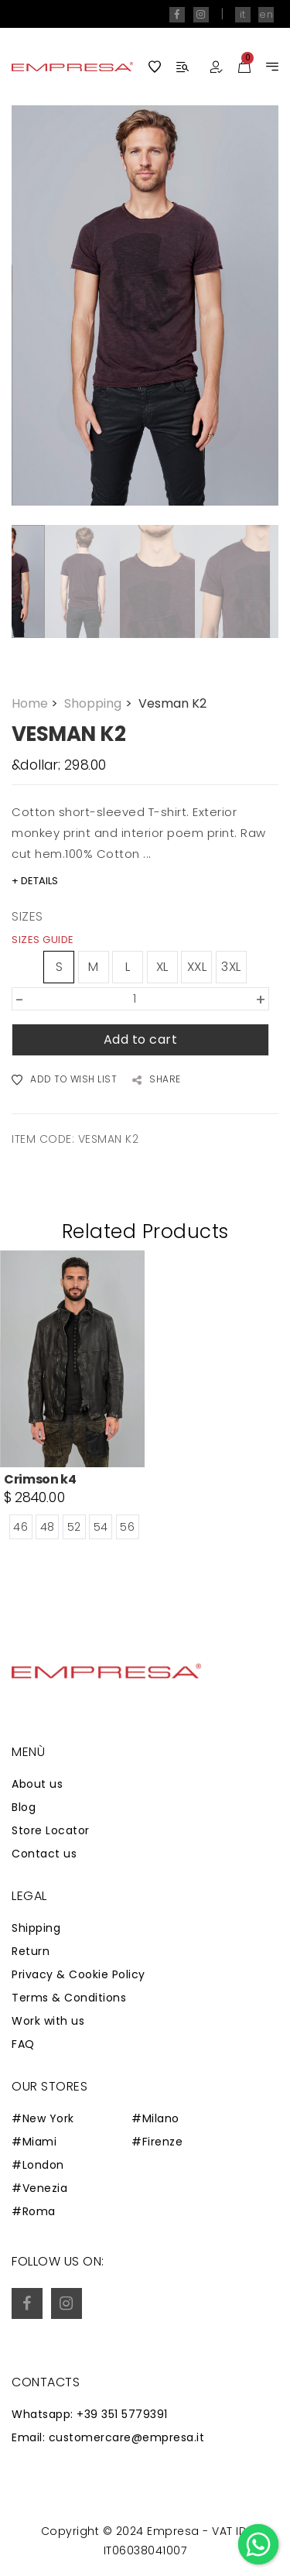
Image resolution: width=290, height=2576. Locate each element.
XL (162, 967)
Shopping (99, 703)
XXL (197, 967)
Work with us (48, 2021)
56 (127, 1527)
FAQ (23, 2044)
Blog (24, 1807)
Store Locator (51, 1830)
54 (101, 1527)
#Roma (34, 2211)
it (243, 14)
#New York (43, 2118)
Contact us (44, 1853)
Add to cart (141, 1039)
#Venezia (39, 2188)
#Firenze (157, 2141)
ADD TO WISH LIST (64, 1080)
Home (36, 703)
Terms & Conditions (69, 1997)
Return (30, 1951)
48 (47, 1527)
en (266, 14)
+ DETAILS (35, 880)
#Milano (155, 2118)
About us (37, 1784)
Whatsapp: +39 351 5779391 (90, 2414)
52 (74, 1527)
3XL (231, 967)
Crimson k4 (40, 1479)
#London (38, 2165)
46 (20, 1527)
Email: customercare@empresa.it (108, 2437)
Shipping (36, 1928)
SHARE (156, 1080)
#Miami (34, 2141)
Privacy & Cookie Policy (78, 1974)
